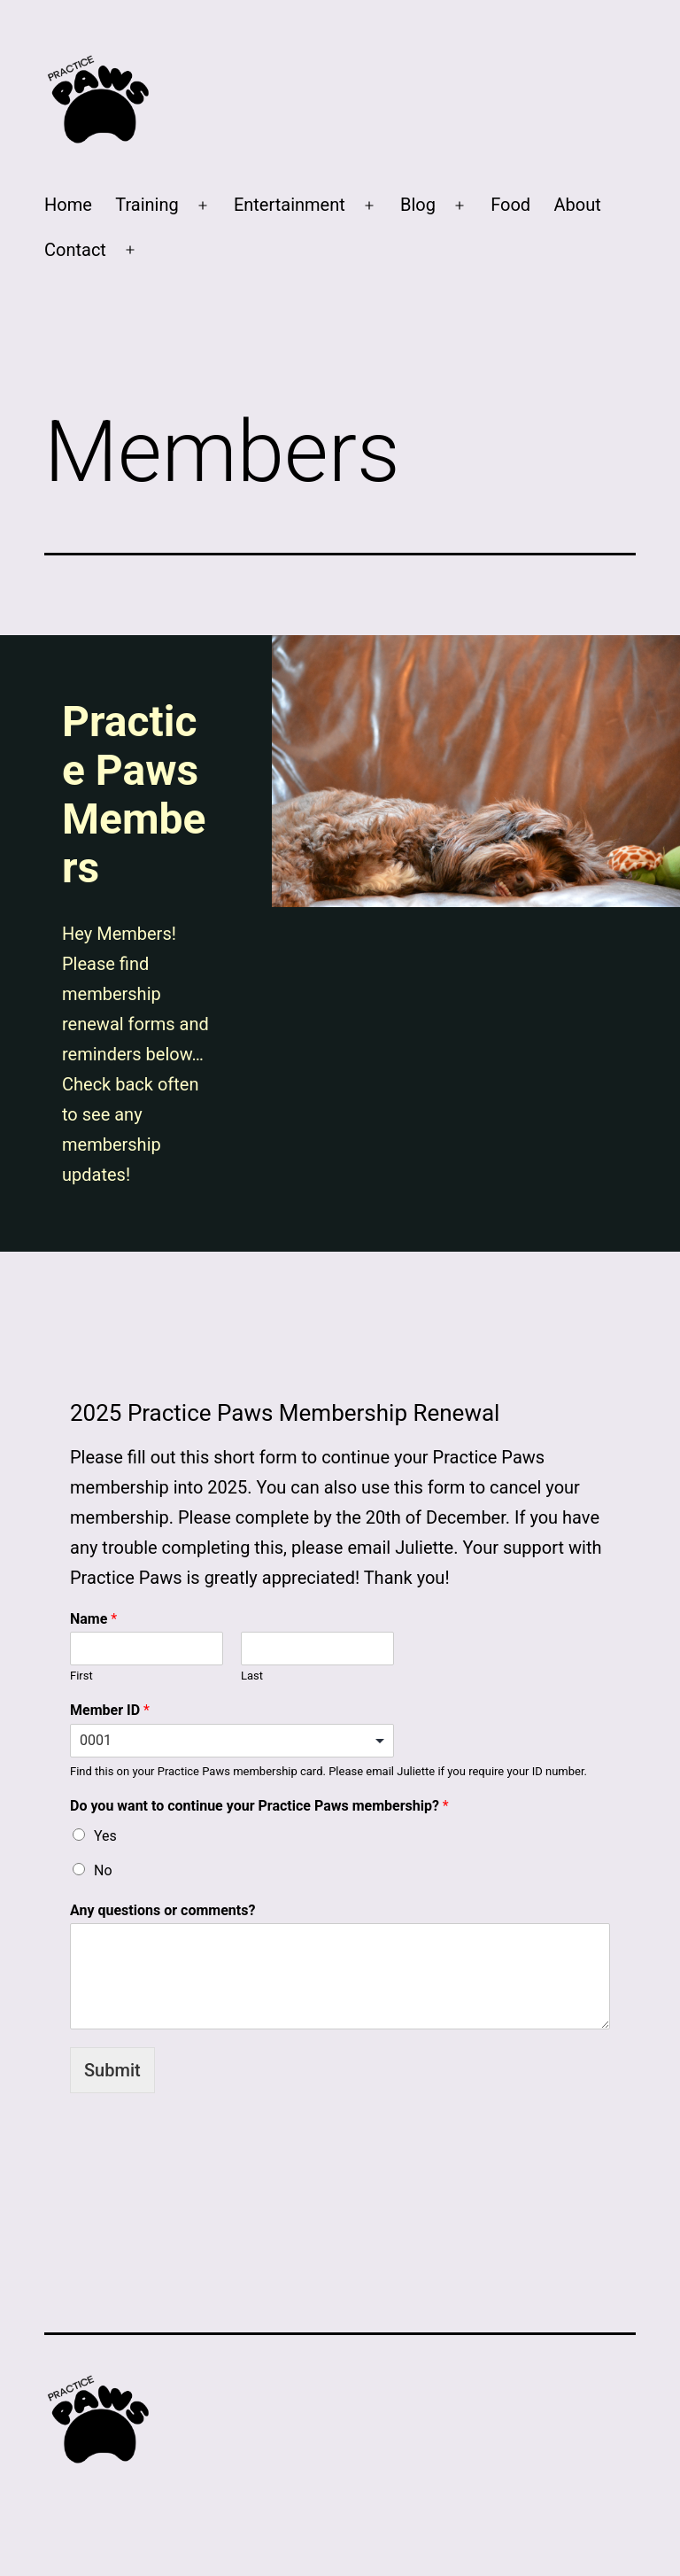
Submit (112, 2070)
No (103, 1870)
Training (147, 204)
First (81, 1675)
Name (93, 1618)
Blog (418, 204)
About (576, 204)
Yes (105, 1835)
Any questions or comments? (162, 1910)
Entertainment (289, 204)
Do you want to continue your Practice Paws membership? (259, 1805)
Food (510, 204)
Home (68, 204)
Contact (75, 249)
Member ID (110, 1710)
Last (252, 1675)
